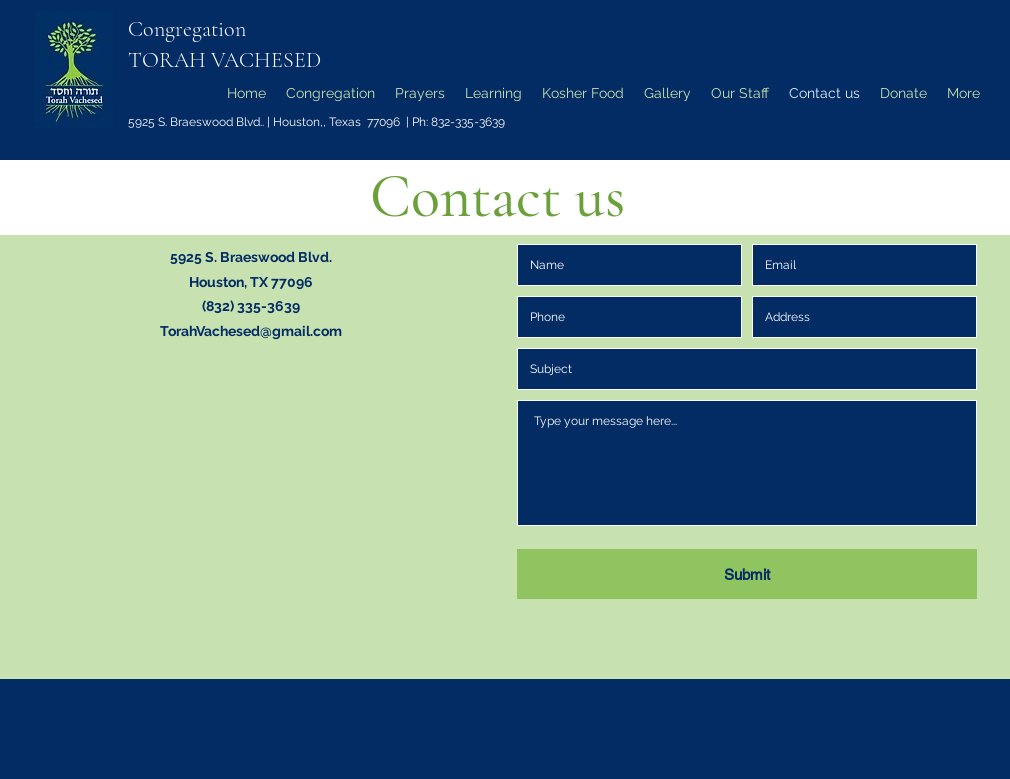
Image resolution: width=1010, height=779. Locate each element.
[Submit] (747, 574)
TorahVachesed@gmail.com (251, 331)
